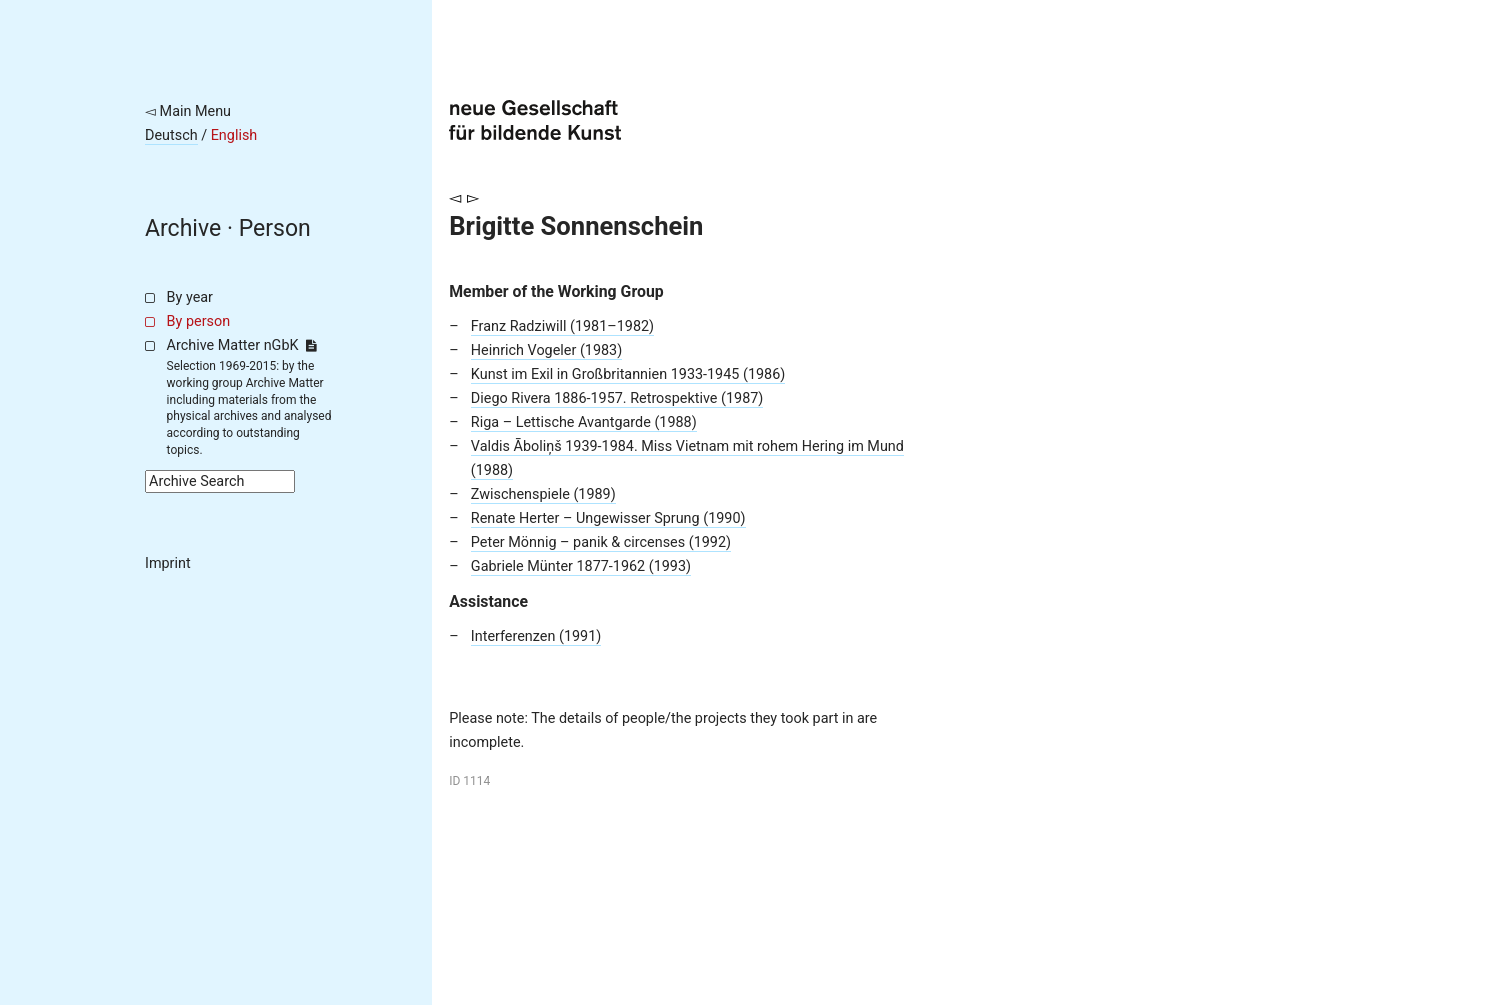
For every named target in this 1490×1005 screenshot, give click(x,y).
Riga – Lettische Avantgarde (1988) (584, 422)
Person (275, 228)
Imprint (168, 563)
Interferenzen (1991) (536, 636)
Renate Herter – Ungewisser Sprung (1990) (608, 518)
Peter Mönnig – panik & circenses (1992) (601, 542)
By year (190, 297)
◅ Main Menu (188, 111)
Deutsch (171, 135)
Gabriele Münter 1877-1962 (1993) (581, 566)
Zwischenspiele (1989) (543, 494)
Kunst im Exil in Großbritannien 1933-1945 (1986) (628, 374)
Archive (183, 228)
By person (199, 321)
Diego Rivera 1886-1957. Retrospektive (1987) (617, 398)
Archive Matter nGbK (242, 345)
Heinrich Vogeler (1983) (546, 350)
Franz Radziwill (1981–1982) (562, 326)
